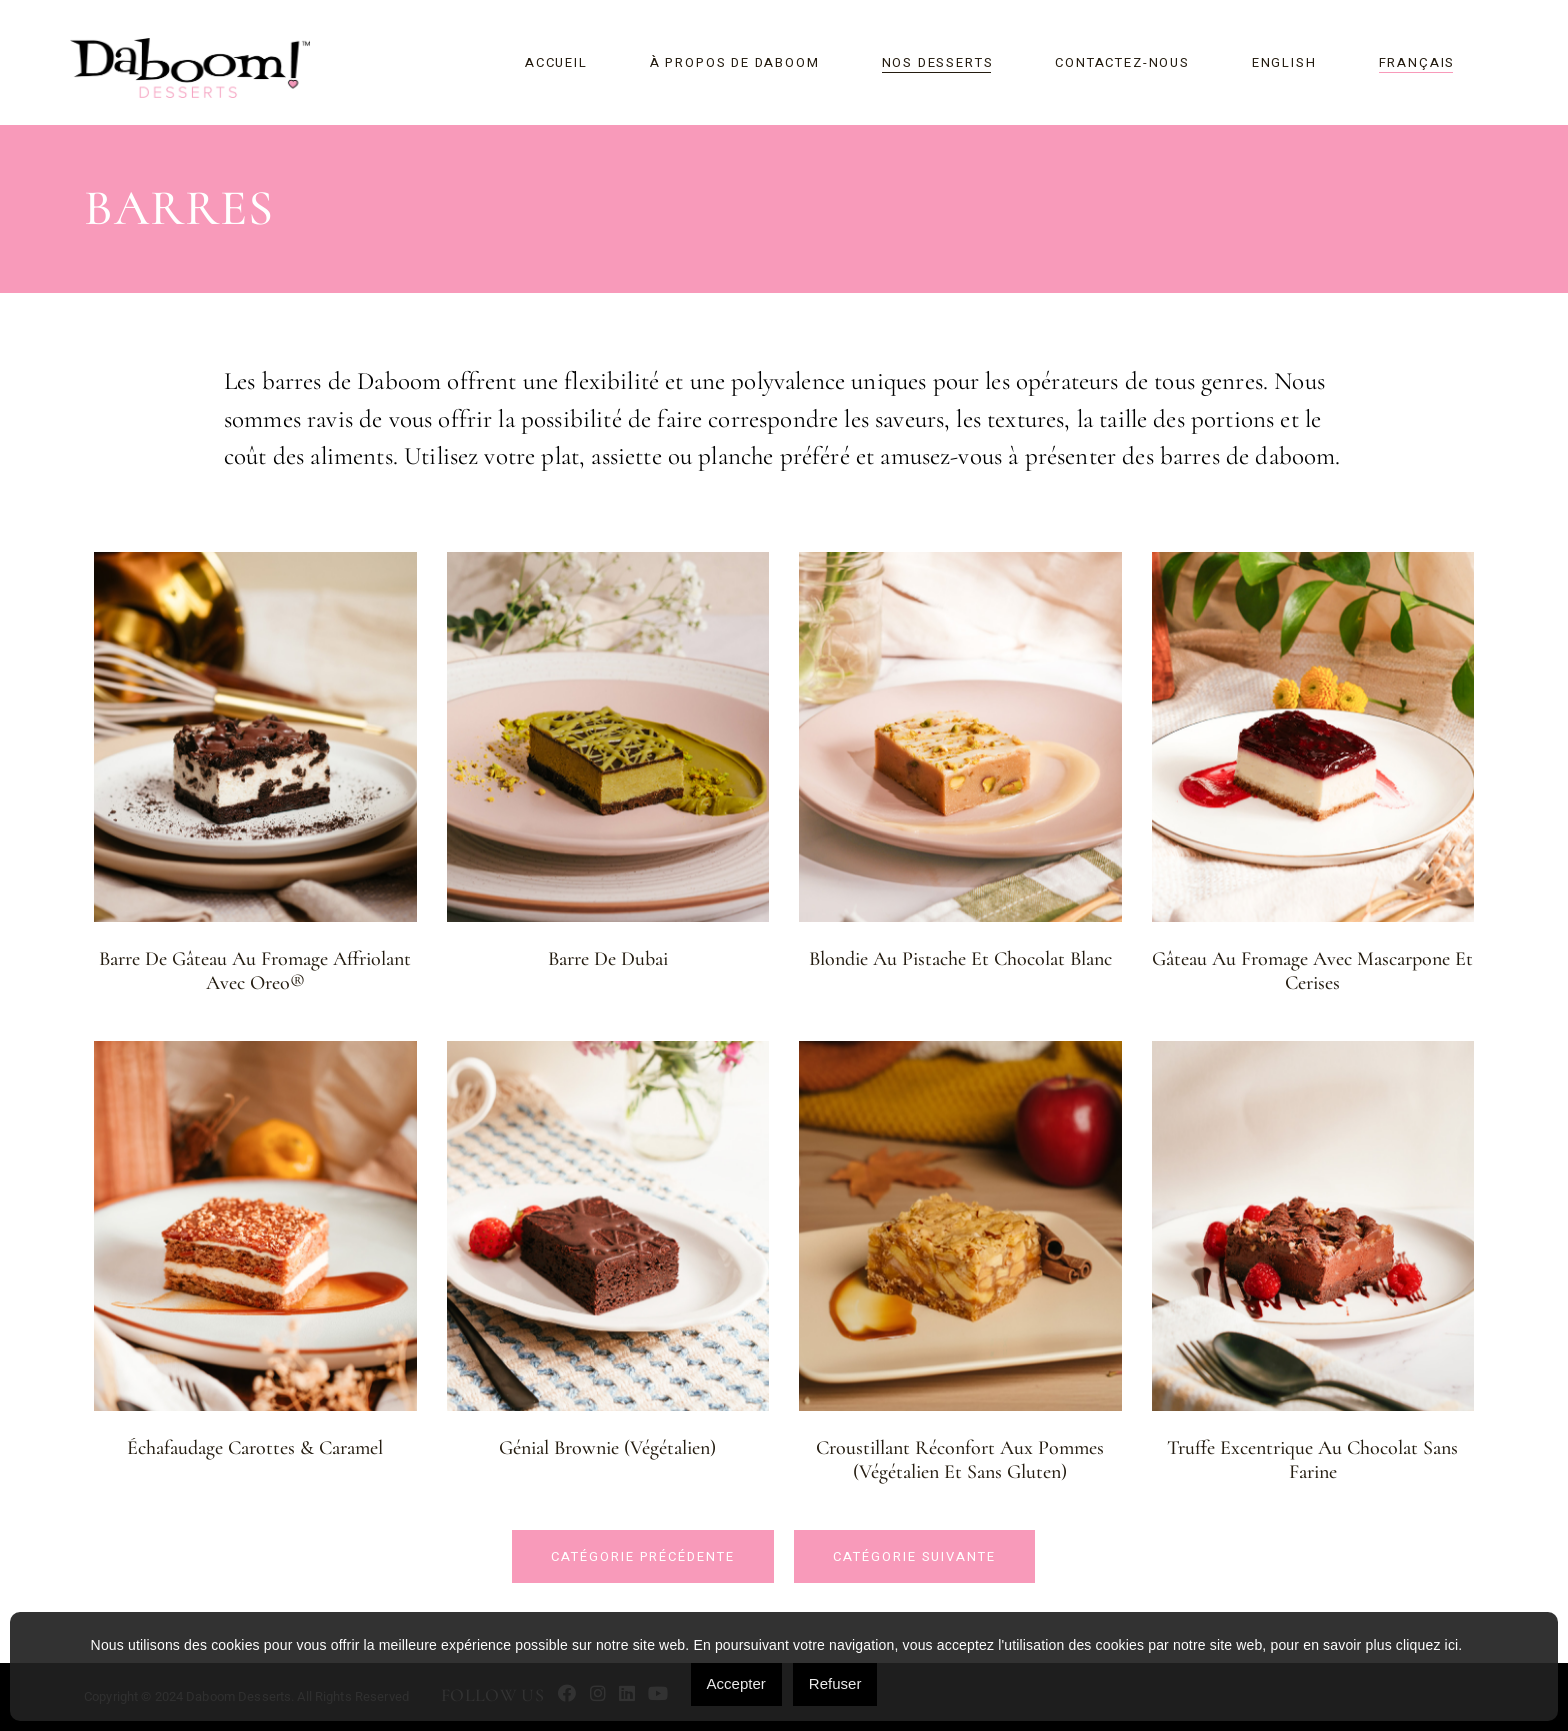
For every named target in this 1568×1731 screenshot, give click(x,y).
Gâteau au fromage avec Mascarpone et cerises (1312, 971)
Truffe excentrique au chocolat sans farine (1312, 1460)
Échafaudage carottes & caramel (255, 1448)
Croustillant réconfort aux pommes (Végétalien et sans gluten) (960, 1460)
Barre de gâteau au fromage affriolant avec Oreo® (255, 971)
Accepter (736, 1683)
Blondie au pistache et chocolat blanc (960, 959)
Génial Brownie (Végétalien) (607, 1448)
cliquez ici (1427, 1645)
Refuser (835, 1683)
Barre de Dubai (608, 959)
